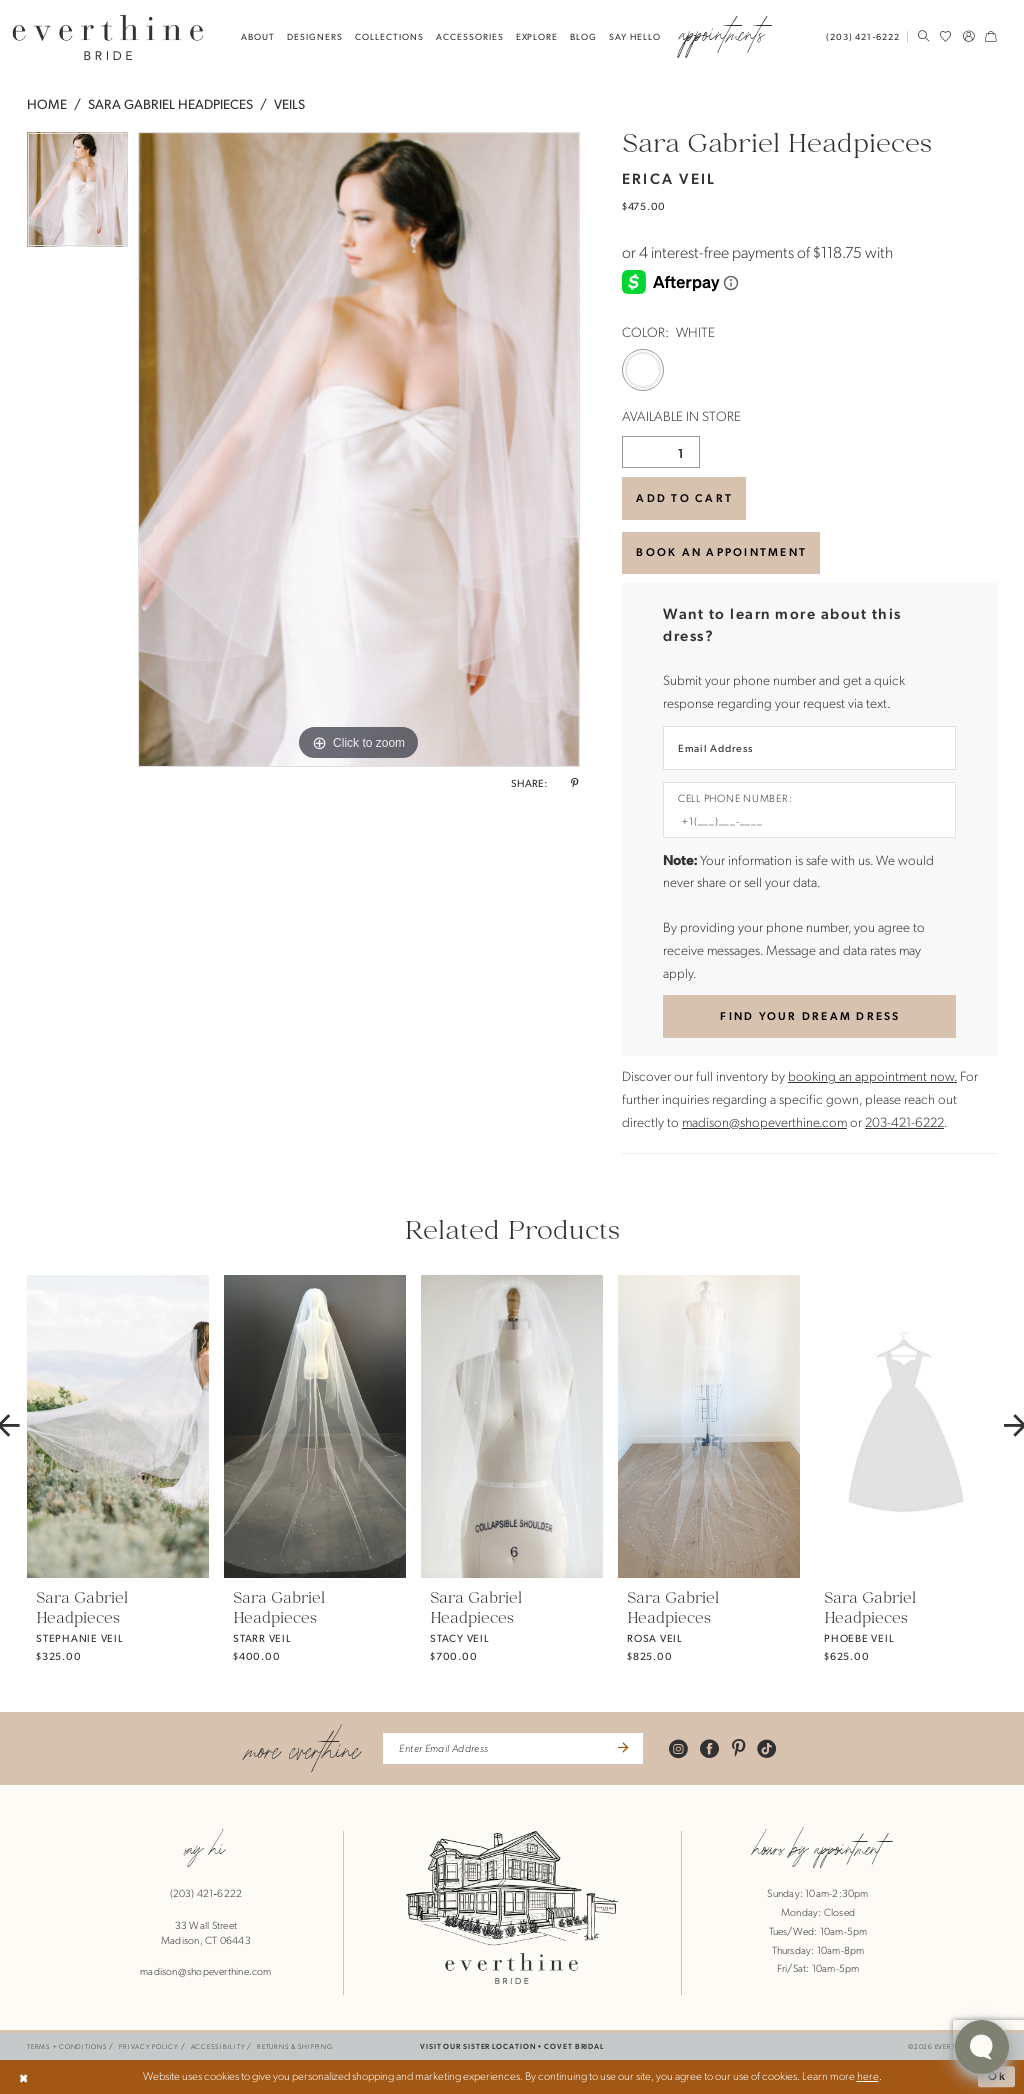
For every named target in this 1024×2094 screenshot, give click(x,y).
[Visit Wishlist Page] (946, 36)
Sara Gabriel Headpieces (170, 103)
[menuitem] (866, 37)
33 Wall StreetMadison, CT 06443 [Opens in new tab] (206, 1932)
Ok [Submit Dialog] (998, 2075)
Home (47, 103)
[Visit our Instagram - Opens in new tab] (678, 1748)
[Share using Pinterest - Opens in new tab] (575, 783)
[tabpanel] (77, 195)
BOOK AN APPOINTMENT (721, 551)
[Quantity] (661, 452)
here (868, 2075)
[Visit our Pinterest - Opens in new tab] (738, 1748)
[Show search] (923, 36)
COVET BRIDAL (574, 2046)
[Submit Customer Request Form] (809, 1016)
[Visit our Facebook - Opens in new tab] (709, 1748)
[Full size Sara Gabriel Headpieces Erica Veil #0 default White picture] (359, 450)
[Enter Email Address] (809, 748)
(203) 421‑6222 (206, 1893)
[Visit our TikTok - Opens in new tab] (766, 1748)
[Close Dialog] (23, 2077)
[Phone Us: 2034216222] (862, 37)
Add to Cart (684, 497)
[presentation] (118, 1425)
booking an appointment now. (872, 1075)
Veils (289, 103)
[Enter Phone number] (802, 821)
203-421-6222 (904, 1121)
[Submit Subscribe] (621, 1748)
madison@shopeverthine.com (764, 1121)
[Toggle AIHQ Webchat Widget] (982, 2047)
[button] (968, 36)
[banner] (108, 37)
